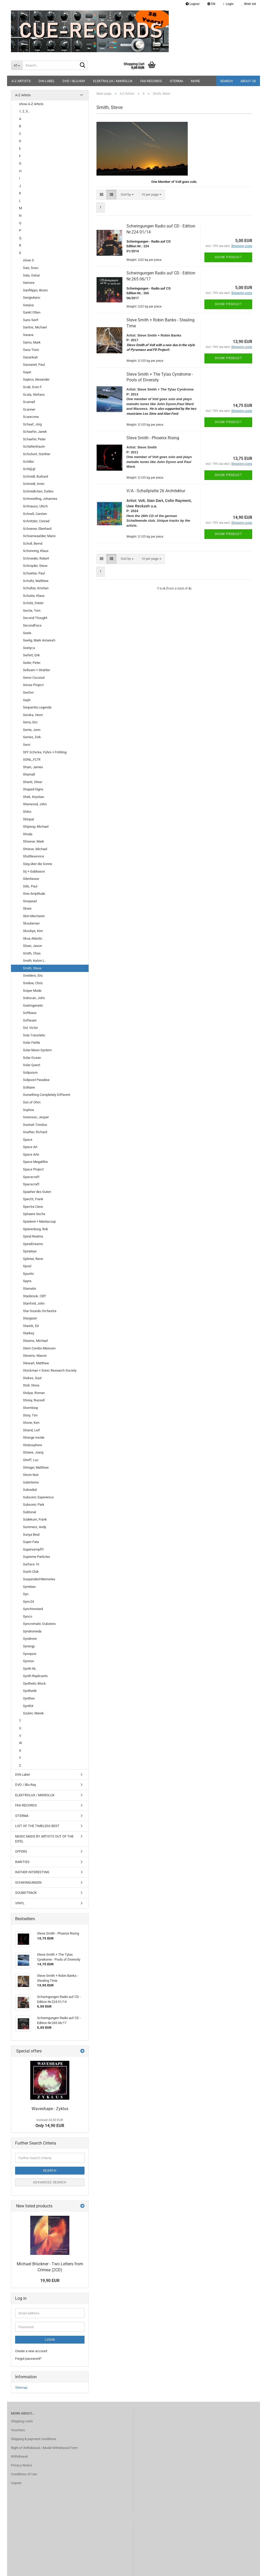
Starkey (28, 1333)
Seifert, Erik (31, 655)
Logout (192, 4)
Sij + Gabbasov (34, 871)
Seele (27, 633)
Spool (27, 1266)
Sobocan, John (34, 998)
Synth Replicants (35, 1676)
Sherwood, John (35, 804)
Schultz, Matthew (35, 581)
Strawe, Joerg (33, 1452)
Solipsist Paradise (36, 1080)
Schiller (28, 462)
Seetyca (29, 648)
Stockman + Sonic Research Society (49, 1370)
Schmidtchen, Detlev (38, 491)
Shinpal (28, 819)
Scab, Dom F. (32, 387)
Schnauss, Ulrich (35, 506)
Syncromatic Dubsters (39, 1624)
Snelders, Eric (33, 975)
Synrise (28, 1661)
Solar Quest (31, 1065)
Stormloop (30, 1408)
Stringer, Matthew (36, 1467)
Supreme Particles (36, 1557)
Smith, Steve (32, 968)
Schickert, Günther (36, 454)
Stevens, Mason (35, 1356)
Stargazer (30, 1318)
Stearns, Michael (35, 1341)
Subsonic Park (33, 1504)
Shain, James (33, 767)
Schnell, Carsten (35, 514)
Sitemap (21, 2387)
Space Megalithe (35, 1162)
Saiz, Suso (30, 268)
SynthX (28, 1706)
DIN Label (47, 81)
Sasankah (30, 357)
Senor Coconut (34, 678)
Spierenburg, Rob (35, 1229)
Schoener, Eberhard (37, 529)
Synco (27, 1616)
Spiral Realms (33, 1236)
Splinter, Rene (33, 1259)
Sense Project (33, 685)
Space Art (30, 1147)
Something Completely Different (46, 1095)
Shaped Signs (33, 789)
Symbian (29, 1587)
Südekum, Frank (35, 1519)
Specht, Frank (33, 1199)
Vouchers (18, 2430)
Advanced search (49, 2182)
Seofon (28, 692)
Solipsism (30, 1072)
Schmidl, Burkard (35, 476)
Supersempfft (33, 1549)
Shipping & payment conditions (33, 2439)
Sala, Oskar (31, 275)
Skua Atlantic (33, 938)
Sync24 (28, 1602)
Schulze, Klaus (34, 596)
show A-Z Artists (31, 104)
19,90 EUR (49, 2280)
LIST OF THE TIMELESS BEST (37, 1826)
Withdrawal (19, 2456)
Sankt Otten (31, 312)
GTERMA (176, 81)
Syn (25, 1594)
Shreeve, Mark (33, 841)
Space (27, 1140)
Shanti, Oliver (32, 782)
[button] (211, 4)
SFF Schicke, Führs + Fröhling (44, 752)
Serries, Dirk (32, 737)
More (195, 81)
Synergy (29, 1646)
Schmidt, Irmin (33, 484)
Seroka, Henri (33, 715)
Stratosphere (32, 1445)
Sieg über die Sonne (37, 864)
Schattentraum (34, 446)
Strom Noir (31, 1475)
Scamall (29, 402)
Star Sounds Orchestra (39, 1311)
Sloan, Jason (32, 946)
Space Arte (31, 1154)
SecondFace (32, 625)
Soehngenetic (33, 1005)
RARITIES (22, 1862)
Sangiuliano (31, 297)
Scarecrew (31, 417)
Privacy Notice (21, 2465)
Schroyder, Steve (35, 566)
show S (28, 260)
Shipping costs (22, 2421)
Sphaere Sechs (34, 1214)
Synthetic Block (34, 1683)
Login (50, 2339)
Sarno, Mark (32, 342)
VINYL (20, 1903)
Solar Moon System (37, 1050)
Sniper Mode (32, 991)
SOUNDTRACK (26, 1893)
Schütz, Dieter (33, 603)
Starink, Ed (31, 1326)
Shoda (27, 834)
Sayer (27, 372)
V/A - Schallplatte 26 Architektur (155, 490)
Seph (27, 700)
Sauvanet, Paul (34, 365)
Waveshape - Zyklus (50, 2108)
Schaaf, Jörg (32, 424)
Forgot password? (28, 2359)
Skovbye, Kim (33, 931)
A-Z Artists (21, 81)
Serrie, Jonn (31, 730)
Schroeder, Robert (36, 558)
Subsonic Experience (38, 1497)
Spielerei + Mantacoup (39, 1221)
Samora (28, 283)
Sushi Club (31, 1572)
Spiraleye (30, 1251)
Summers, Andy (34, 1527)
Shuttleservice (33, 856)
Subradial (30, 1490)
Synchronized (33, 1609)
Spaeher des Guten (37, 1192)
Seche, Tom (31, 611)
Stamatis (29, 1288)
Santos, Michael (35, 327)
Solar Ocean (32, 1058)
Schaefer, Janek (35, 432)
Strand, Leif (31, 1430)
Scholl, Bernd (32, 543)
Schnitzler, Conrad (36, 521)
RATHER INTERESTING (32, 1872)
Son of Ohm (31, 1102)
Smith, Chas (32, 953)
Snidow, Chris (33, 983)
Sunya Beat (31, 1534)
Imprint (16, 2483)
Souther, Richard (35, 1132)
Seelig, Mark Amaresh (39, 640)
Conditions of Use (24, 2474)
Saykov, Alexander (36, 379)
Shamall (29, 774)
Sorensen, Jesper (36, 1117)
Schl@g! (29, 469)
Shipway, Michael (35, 826)
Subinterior (31, 1482)
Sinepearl (30, 901)
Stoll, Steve (31, 1385)
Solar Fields (31, 1042)
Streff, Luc (31, 1460)
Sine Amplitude (34, 894)
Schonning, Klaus (35, 551)
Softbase (30, 1013)
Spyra (27, 1281)
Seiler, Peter (31, 663)
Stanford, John (34, 1303)
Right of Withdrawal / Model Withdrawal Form (44, 2448)
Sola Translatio (34, 1035)
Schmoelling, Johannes (40, 499)
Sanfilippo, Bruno (35, 290)
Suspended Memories (39, 1579)
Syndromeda (32, 1631)
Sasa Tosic (31, 350)
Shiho (27, 812)
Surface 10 (31, 1564)
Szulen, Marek (33, 1713)
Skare (27, 908)
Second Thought (35, 618)
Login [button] (228, 4)
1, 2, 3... (24, 111)
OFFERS (21, 1851)
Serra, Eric (30, 722)
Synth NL (29, 1669)
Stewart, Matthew (36, 1363)
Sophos (28, 1110)
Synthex (29, 1698)
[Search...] (16, 65)
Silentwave (31, 879)
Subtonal (29, 1512)
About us (248, 81)
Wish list (248, 4)
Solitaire (29, 1087)
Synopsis (30, 1654)
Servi (26, 745)
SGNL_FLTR (31, 759)
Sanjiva (28, 305)
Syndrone (30, 1639)
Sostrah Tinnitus (35, 1125)
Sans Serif (30, 320)
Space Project (33, 1169)
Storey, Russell (34, 1400)
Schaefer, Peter (34, 439)
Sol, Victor (30, 1028)
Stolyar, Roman (34, 1393)
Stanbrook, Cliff (34, 1296)
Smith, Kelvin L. (34, 961)
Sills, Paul (30, 886)
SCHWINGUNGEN (28, 1882)
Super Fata (31, 1542)
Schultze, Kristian (35, 588)
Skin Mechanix (34, 916)
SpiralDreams (33, 1244)
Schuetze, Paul (34, 573)
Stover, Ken (31, 1423)
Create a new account (31, 2351)
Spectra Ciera (33, 1207)
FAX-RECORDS (151, 81)
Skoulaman (31, 923)
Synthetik (30, 1691)
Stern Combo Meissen (39, 1348)
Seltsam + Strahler (36, 670)
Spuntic (28, 1274)
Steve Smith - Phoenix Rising (152, 437)
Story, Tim (30, 1415)
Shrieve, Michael (35, 849)
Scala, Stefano (34, 395)
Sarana (28, 335)
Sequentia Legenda (37, 707)
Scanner (29, 409)
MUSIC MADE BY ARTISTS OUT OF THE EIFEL (44, 1838)
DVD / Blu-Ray (74, 81)
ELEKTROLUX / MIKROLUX (112, 81)
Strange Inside (33, 1437)
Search (226, 81)
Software (30, 1020)
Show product (228, 257)
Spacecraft (31, 1177)
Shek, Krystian (33, 797)
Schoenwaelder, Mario (39, 536)
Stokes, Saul (32, 1378)
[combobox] (127, 195)
